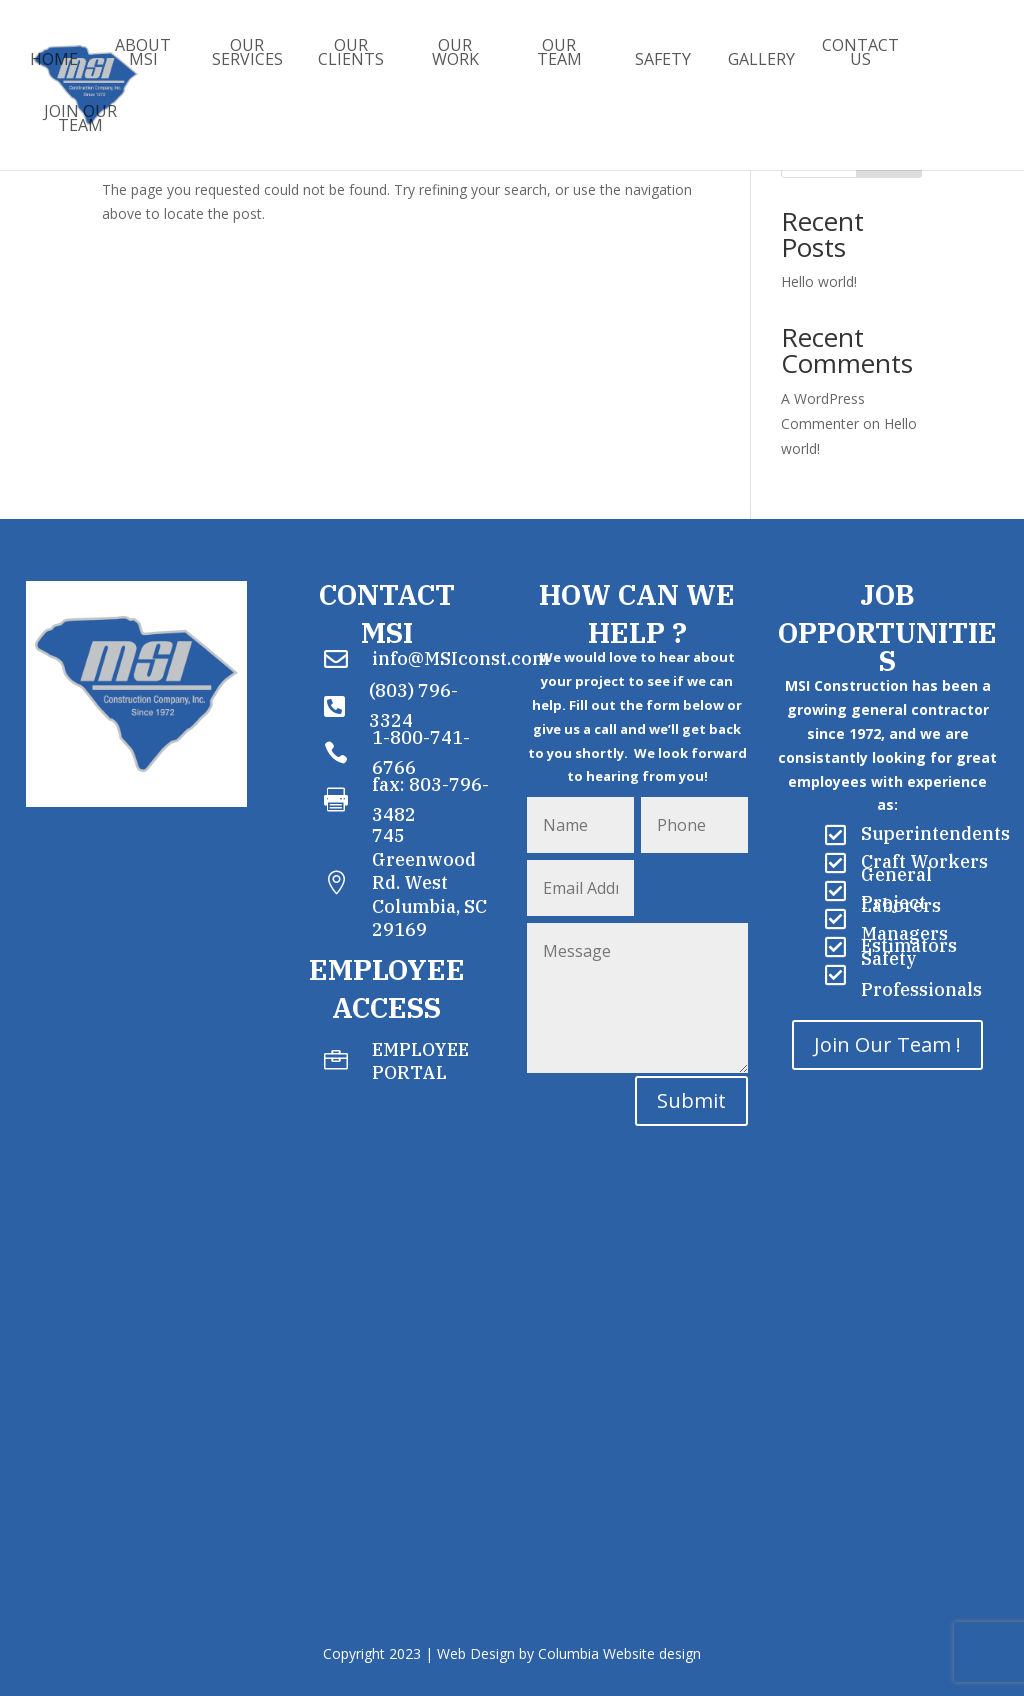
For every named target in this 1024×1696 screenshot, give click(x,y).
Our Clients (351, 54)
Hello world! (819, 281)
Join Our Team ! (887, 1044)
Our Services (247, 54)
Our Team (559, 54)
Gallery (761, 61)
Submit (691, 1100)
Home (54, 61)
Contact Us (860, 54)
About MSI (143, 54)
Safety (663, 61)
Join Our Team (80, 120)
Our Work (455, 54)
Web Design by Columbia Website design (569, 1653)
